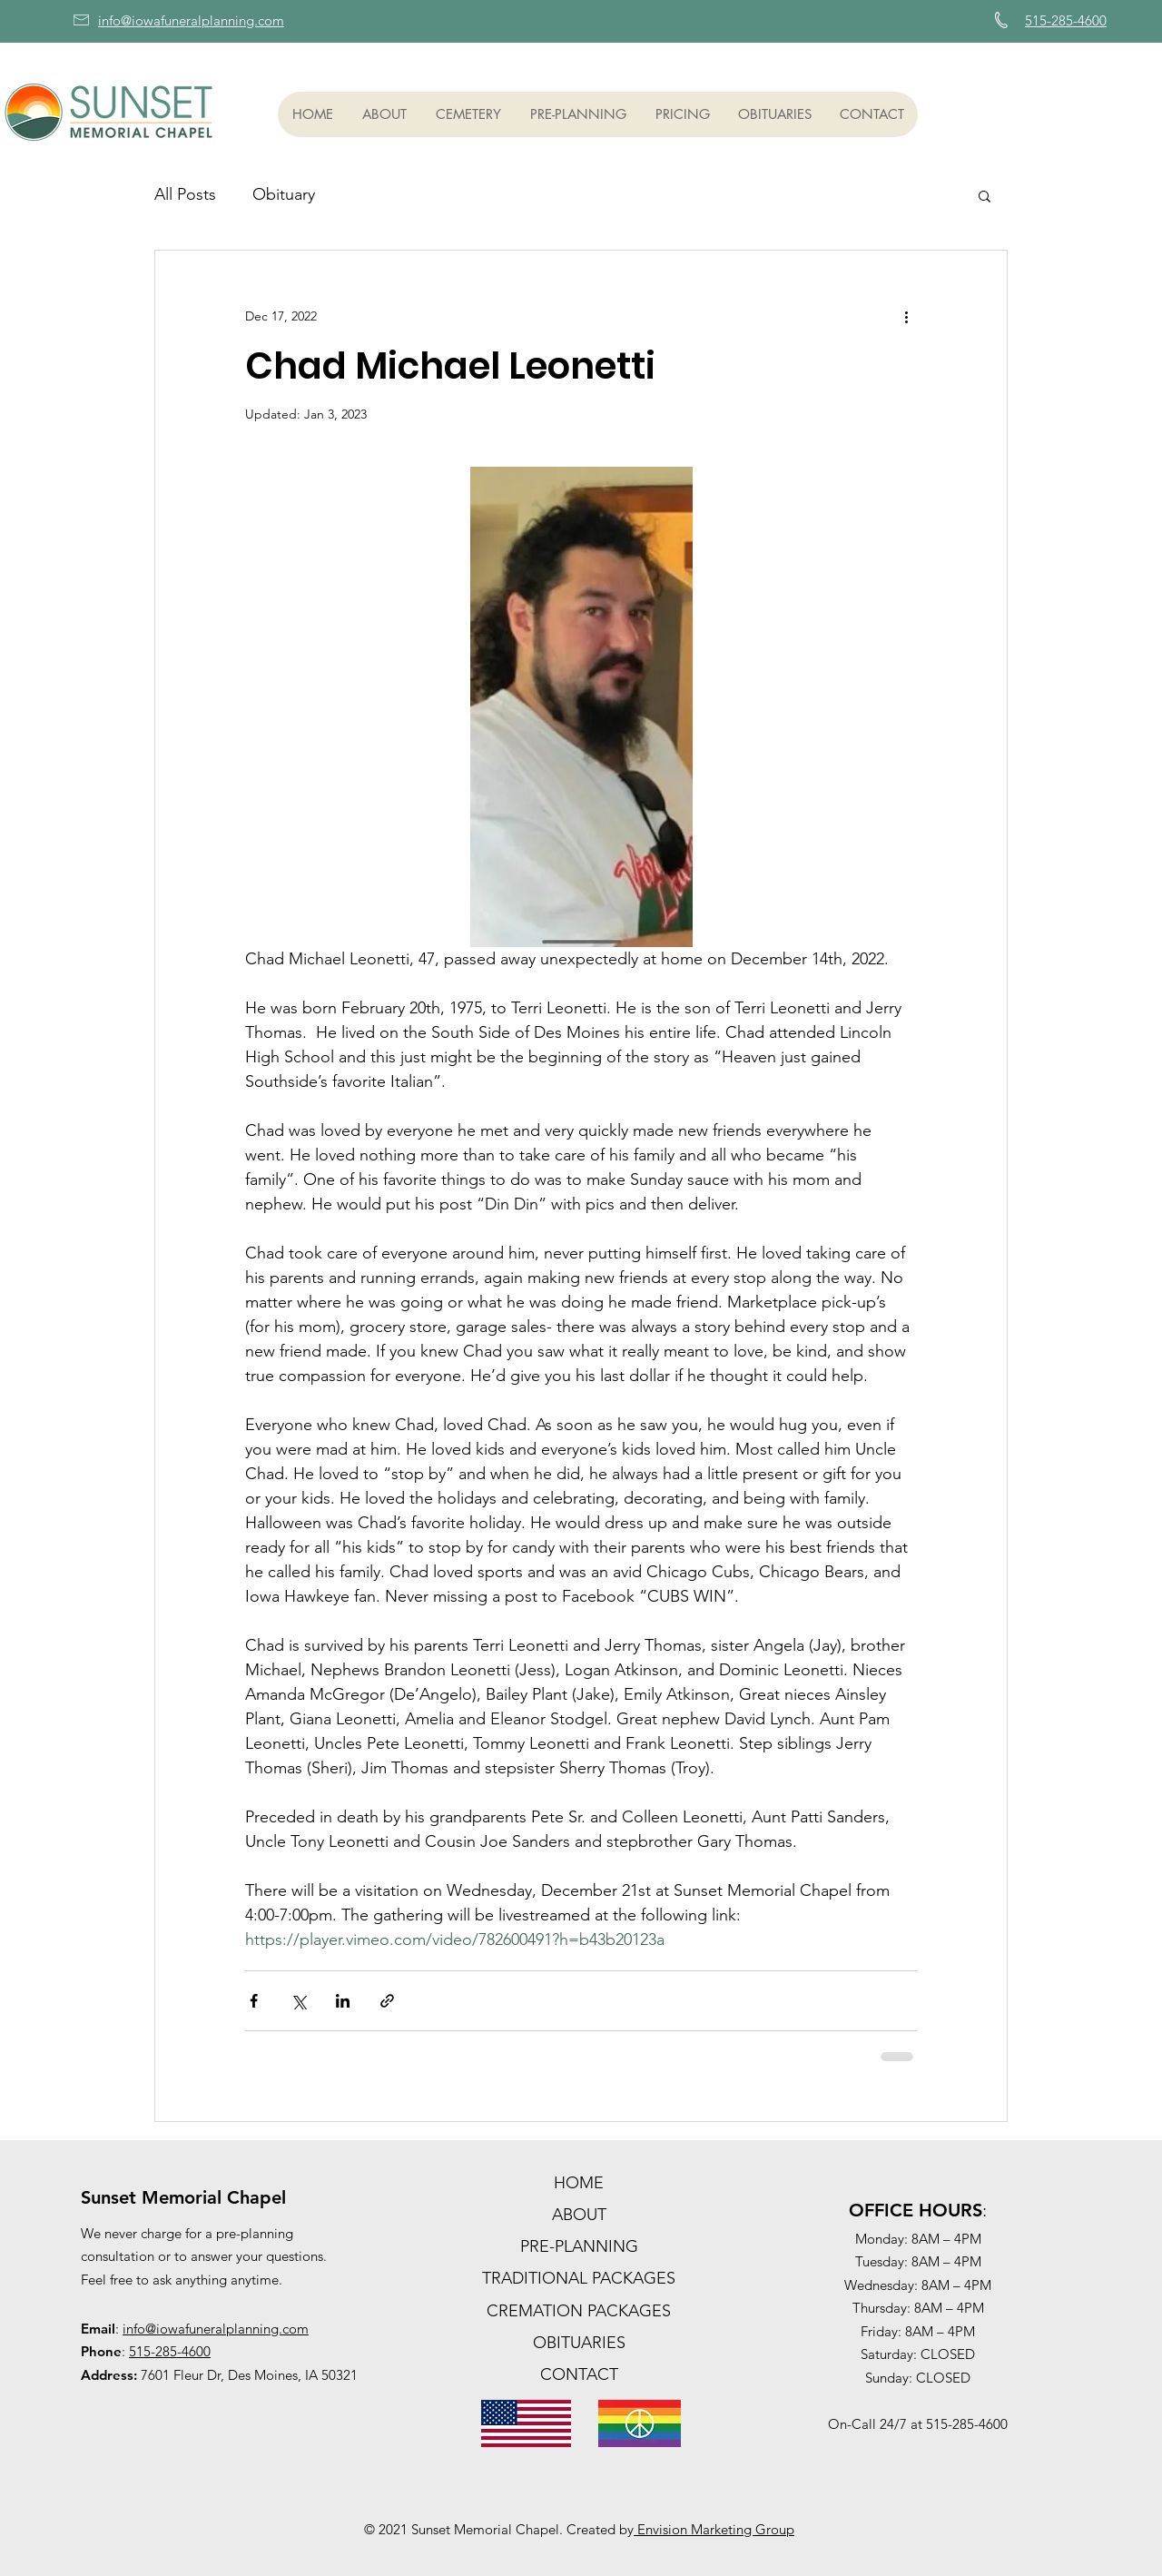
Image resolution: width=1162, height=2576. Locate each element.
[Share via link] (387, 2000)
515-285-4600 (170, 2351)
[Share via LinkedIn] (342, 2000)
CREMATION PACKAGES (579, 2311)
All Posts (185, 194)
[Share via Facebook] (253, 2000)
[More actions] (906, 316)
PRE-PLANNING (579, 2246)
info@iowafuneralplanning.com (216, 2328)
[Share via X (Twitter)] (298, 2000)
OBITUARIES (579, 2343)
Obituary (283, 194)
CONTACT (579, 2374)
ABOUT (579, 2215)
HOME (579, 2183)
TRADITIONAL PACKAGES (578, 2278)
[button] (383, 114)
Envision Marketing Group (714, 2529)
